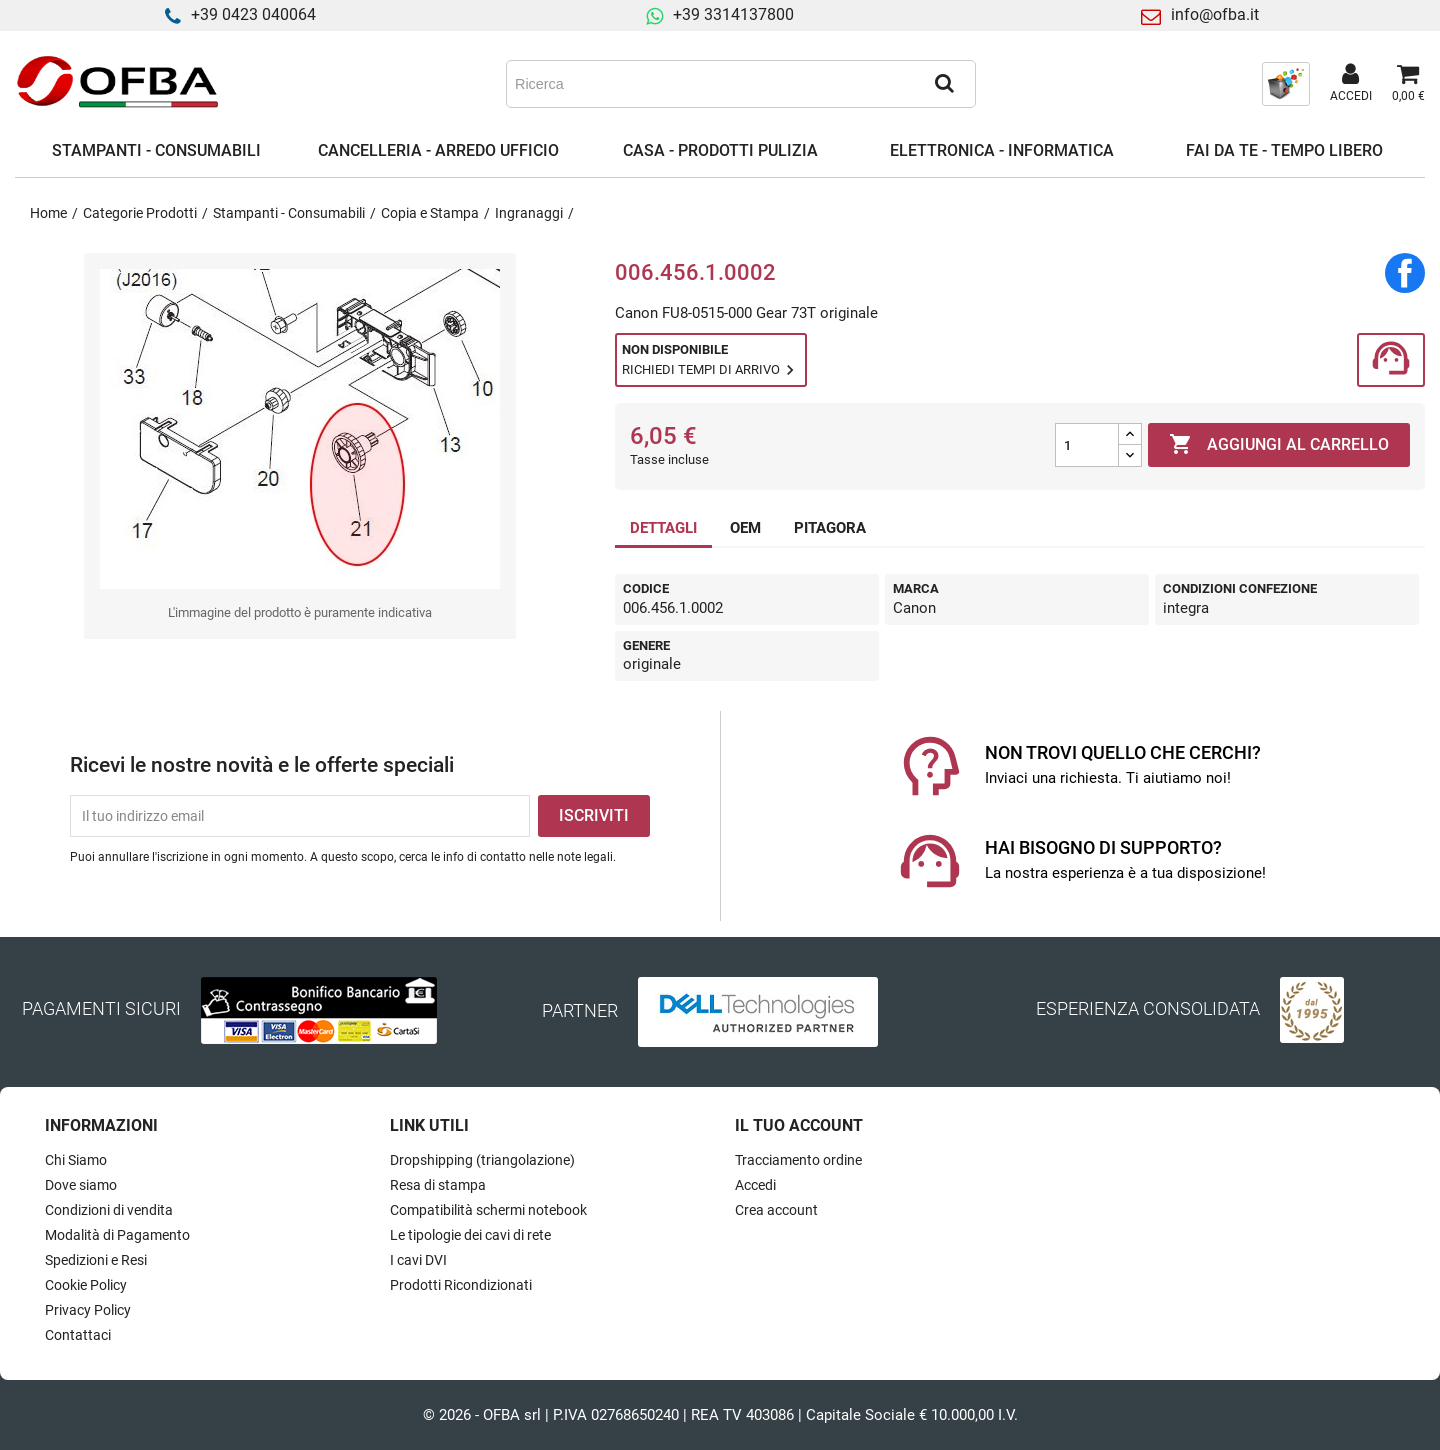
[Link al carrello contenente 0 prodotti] (1408, 84)
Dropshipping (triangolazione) (482, 1160)
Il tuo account (799, 1125)
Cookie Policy (86, 1285)
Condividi (1405, 273)
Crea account (776, 1210)
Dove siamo (81, 1185)
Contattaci (78, 1335)
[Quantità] (1087, 445)
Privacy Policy (88, 1310)
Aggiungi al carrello (1279, 445)
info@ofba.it (1215, 14)
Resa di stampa (438, 1185)
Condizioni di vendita (109, 1210)
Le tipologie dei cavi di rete (470, 1235)
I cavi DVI (418, 1260)
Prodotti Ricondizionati (461, 1285)
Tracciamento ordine (798, 1160)
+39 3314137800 (733, 14)
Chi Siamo (76, 1160)
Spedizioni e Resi (96, 1260)
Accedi (755, 1185)
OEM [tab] (745, 528)
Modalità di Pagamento (117, 1235)
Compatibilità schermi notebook (488, 1210)
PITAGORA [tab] (830, 528)
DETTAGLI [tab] (663, 528)
